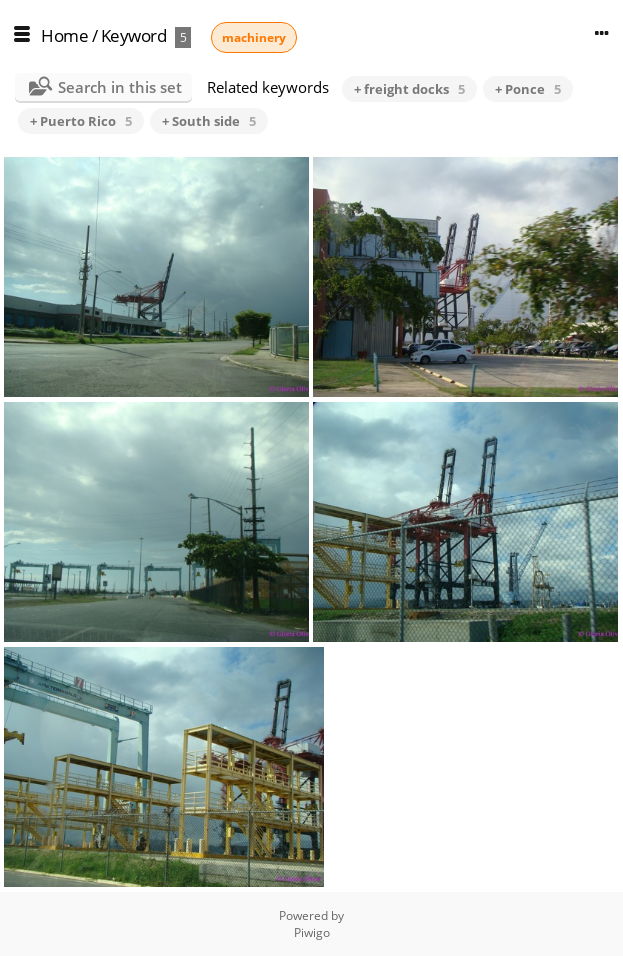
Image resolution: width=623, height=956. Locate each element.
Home (64, 35)
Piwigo (312, 932)
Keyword (134, 35)
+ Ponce (528, 89)
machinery (254, 37)
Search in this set (120, 87)
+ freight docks (409, 89)
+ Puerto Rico (81, 121)
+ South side (209, 121)
